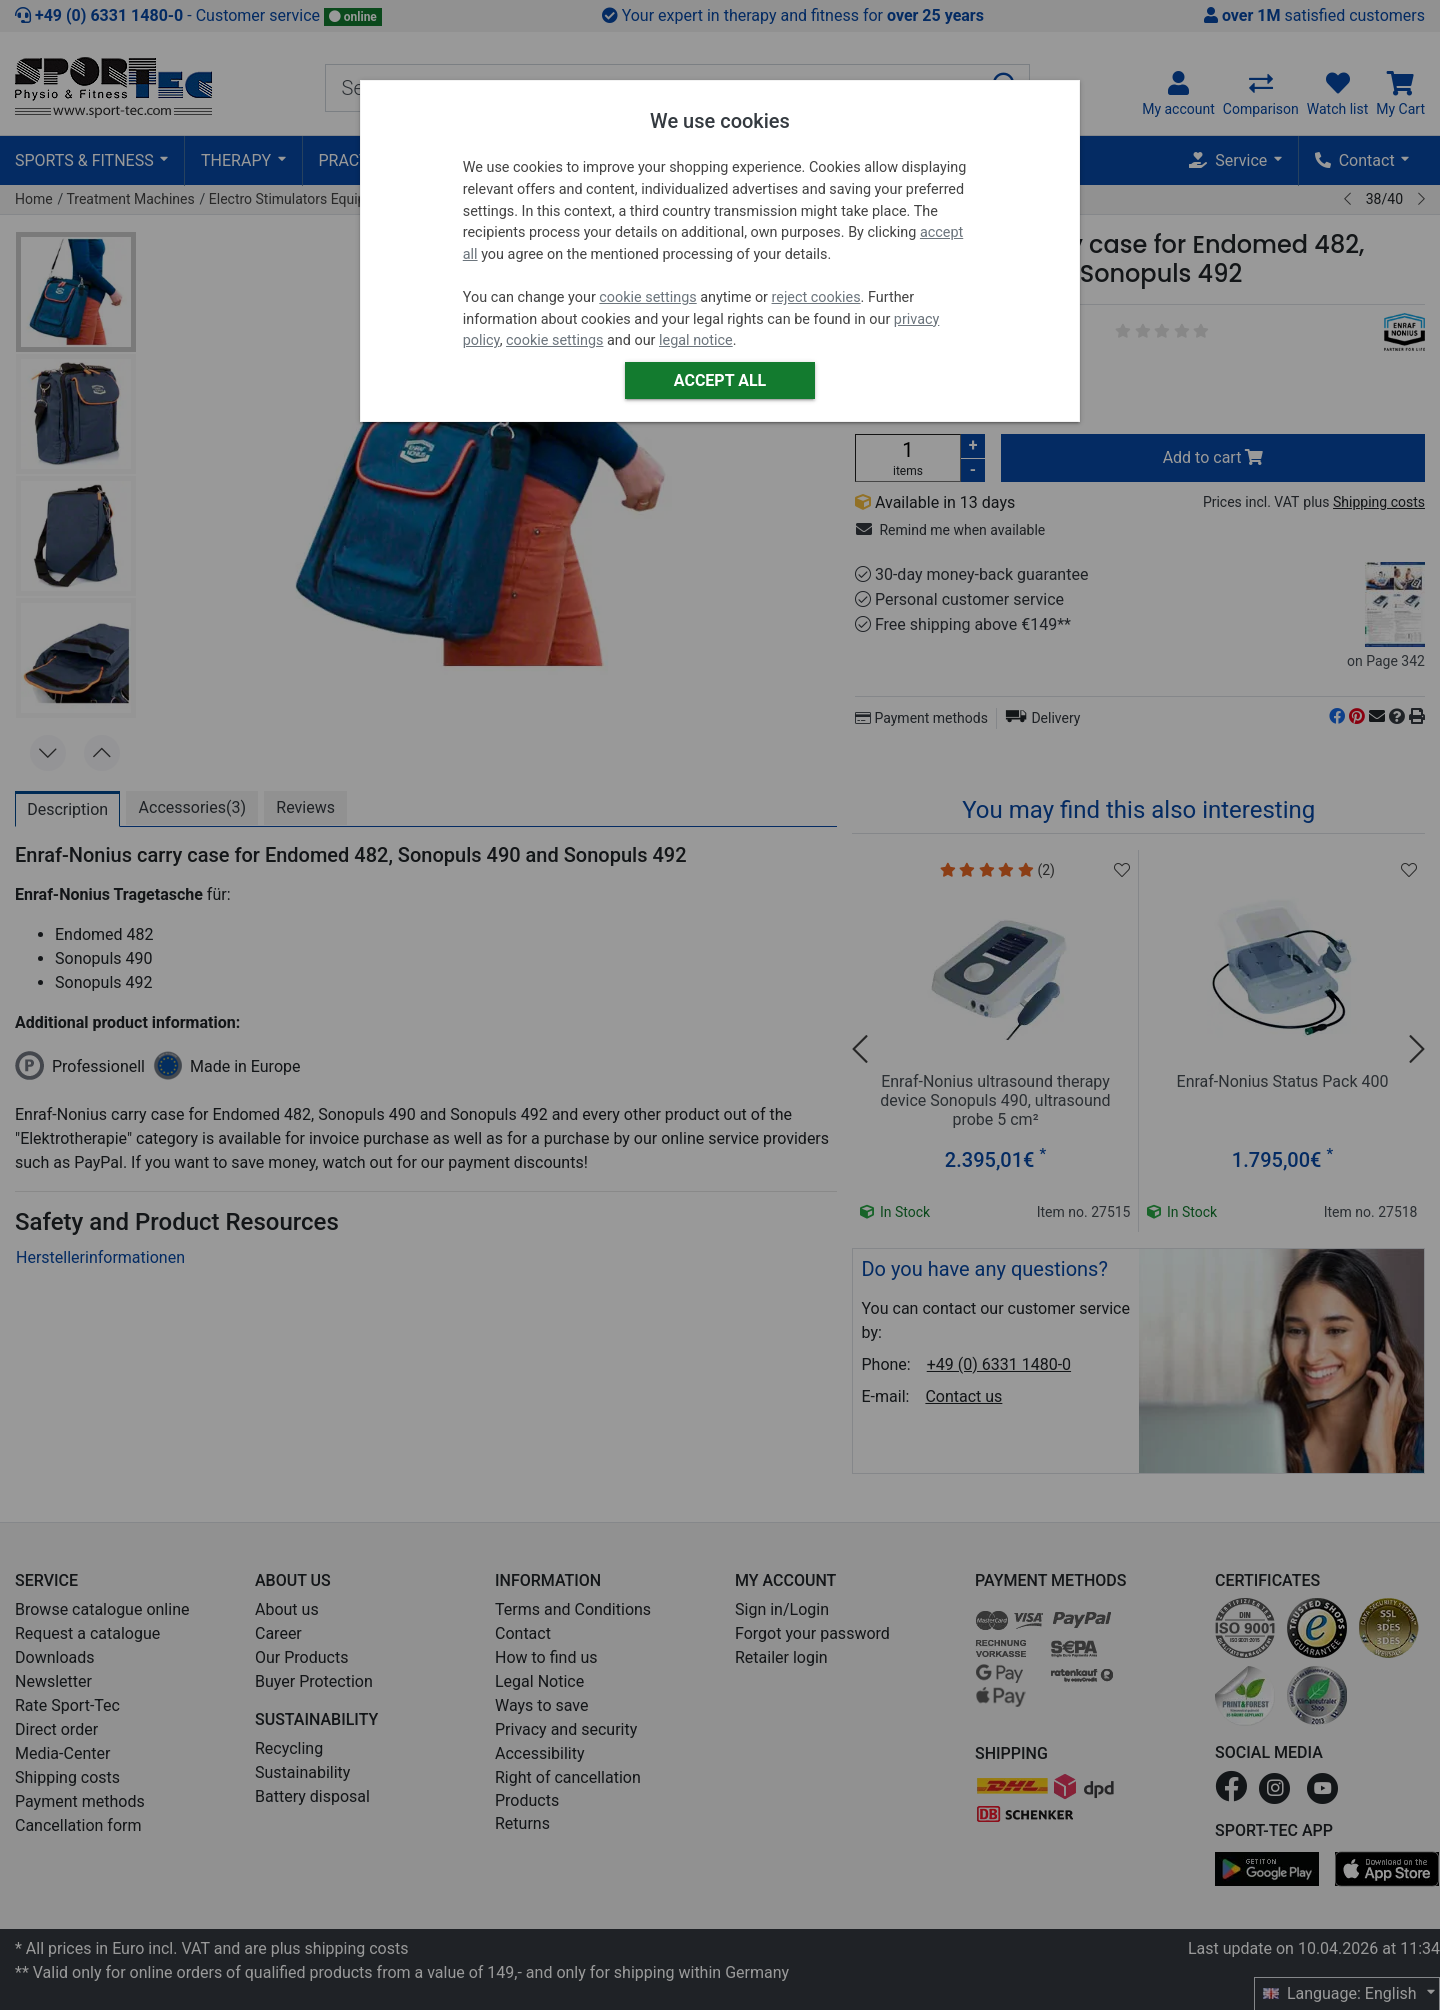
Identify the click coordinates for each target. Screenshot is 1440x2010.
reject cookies (816, 297)
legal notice (696, 340)
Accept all (720, 380)
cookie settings (647, 297)
